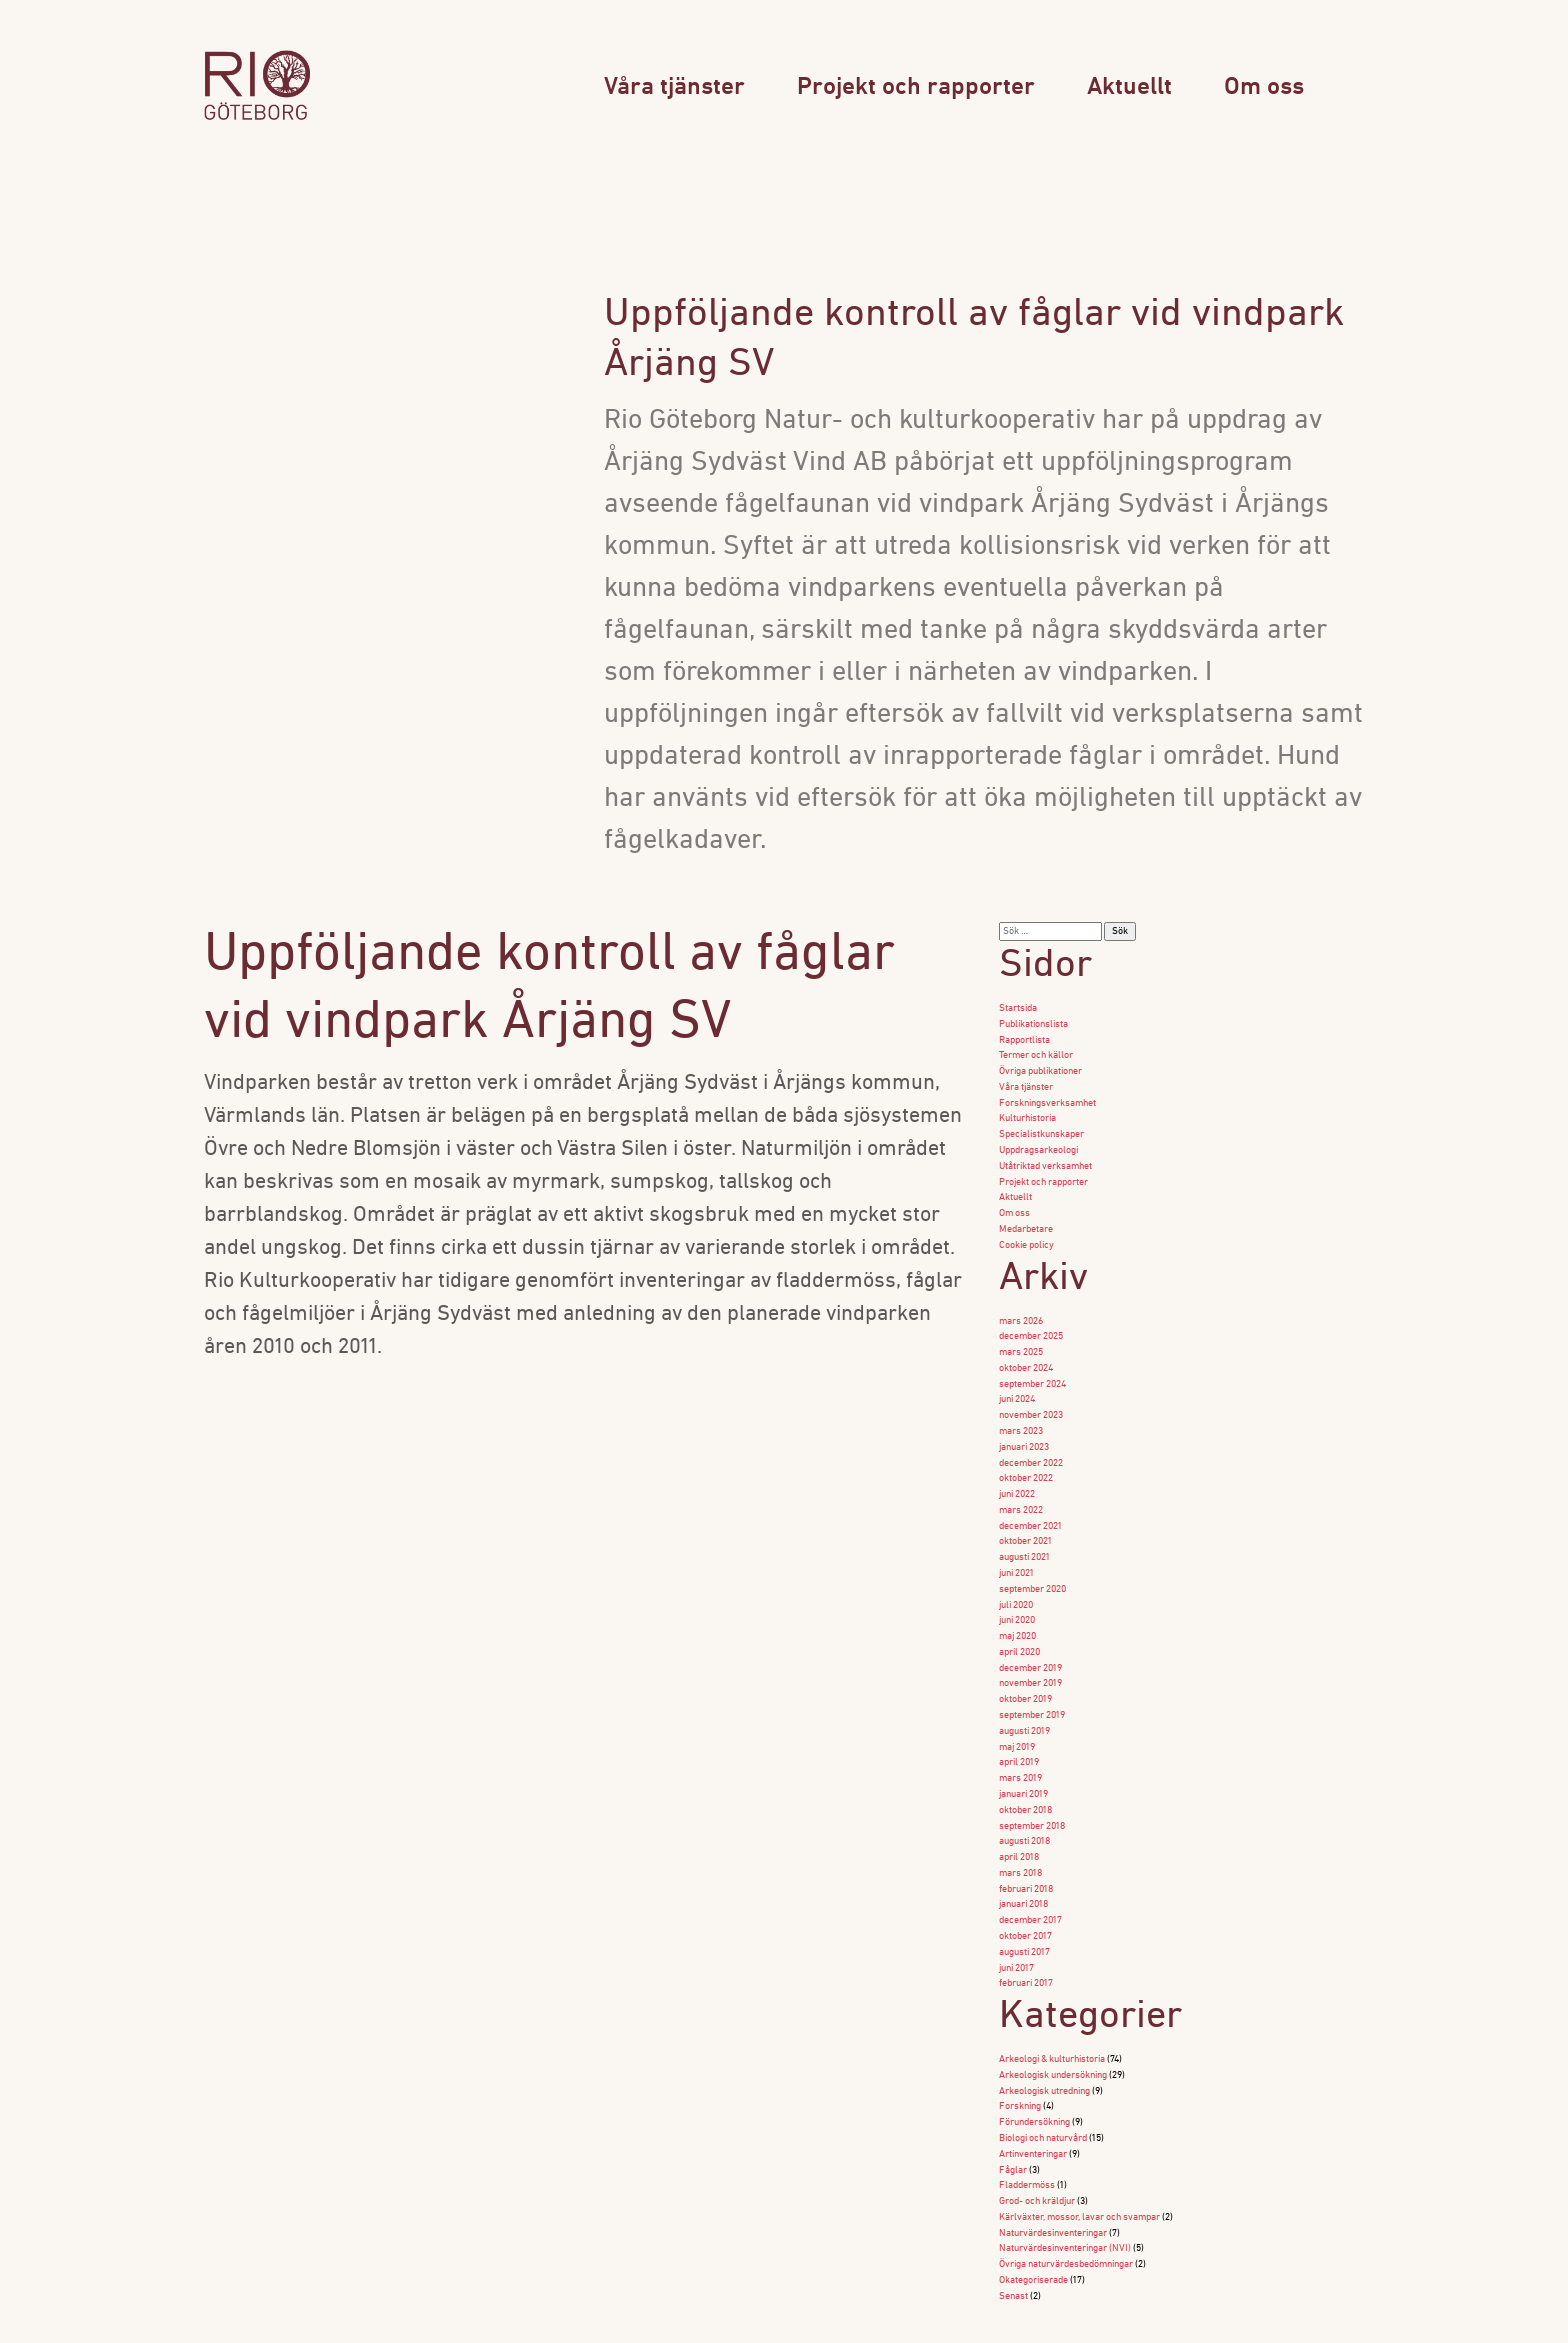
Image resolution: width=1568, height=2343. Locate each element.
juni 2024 (1017, 1383)
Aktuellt (1129, 87)
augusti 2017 (1024, 1908)
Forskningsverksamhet (1047, 1098)
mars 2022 (1021, 1488)
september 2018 (1032, 1788)
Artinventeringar (1033, 2103)
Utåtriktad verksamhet (1045, 1158)
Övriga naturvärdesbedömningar (1066, 2208)
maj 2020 (1017, 1608)
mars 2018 (1020, 1833)
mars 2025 (1021, 1338)
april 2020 (1019, 1623)
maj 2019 (1017, 1713)
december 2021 (1030, 1503)
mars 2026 (1021, 1308)
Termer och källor (1036, 1053)
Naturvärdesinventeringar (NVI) (1065, 2193)
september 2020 (1032, 1563)
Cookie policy (1026, 1233)
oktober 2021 (1025, 1518)
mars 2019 (1020, 1743)
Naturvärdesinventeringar (1053, 2178)
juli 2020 (1016, 1578)
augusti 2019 (1024, 1698)
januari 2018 (1023, 1863)
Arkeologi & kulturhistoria (1052, 2013)
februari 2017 (1026, 1938)
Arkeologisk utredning (1044, 2043)
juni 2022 (1017, 1473)
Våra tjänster (674, 87)
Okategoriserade (1033, 2223)
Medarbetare (1026, 1218)
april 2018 (1019, 1818)
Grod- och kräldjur (1037, 2148)
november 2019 (1030, 1653)
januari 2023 (1024, 1428)
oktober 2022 (1026, 1458)
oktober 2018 (1025, 1773)
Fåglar (1013, 2118)
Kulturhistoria (1027, 1113)
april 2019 (1019, 1728)
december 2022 (1031, 1443)
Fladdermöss (1027, 2133)
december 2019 (1030, 1638)
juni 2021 (1016, 1548)
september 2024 (1032, 1368)
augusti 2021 (1024, 1533)
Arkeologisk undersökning (1053, 2028)
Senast (1013, 2238)
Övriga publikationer (1040, 1068)
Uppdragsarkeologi (1038, 1143)
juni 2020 (1017, 1593)
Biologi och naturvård (1043, 2088)
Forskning (1020, 2058)
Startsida (1018, 1008)
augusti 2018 (1024, 1803)
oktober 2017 (1025, 1893)
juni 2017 (1016, 1923)
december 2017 (1030, 1878)
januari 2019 (1023, 1758)
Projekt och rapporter (916, 87)
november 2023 (1031, 1398)
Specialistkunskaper (1041, 1128)
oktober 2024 (1026, 1353)
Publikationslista (1033, 1023)
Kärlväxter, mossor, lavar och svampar (1079, 2163)
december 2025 (1031, 1323)
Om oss (1264, 87)
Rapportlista (1024, 1038)
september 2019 (1032, 1683)
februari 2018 (1026, 1848)
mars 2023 (1021, 1413)
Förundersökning (1034, 2073)
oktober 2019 (1025, 1668)
